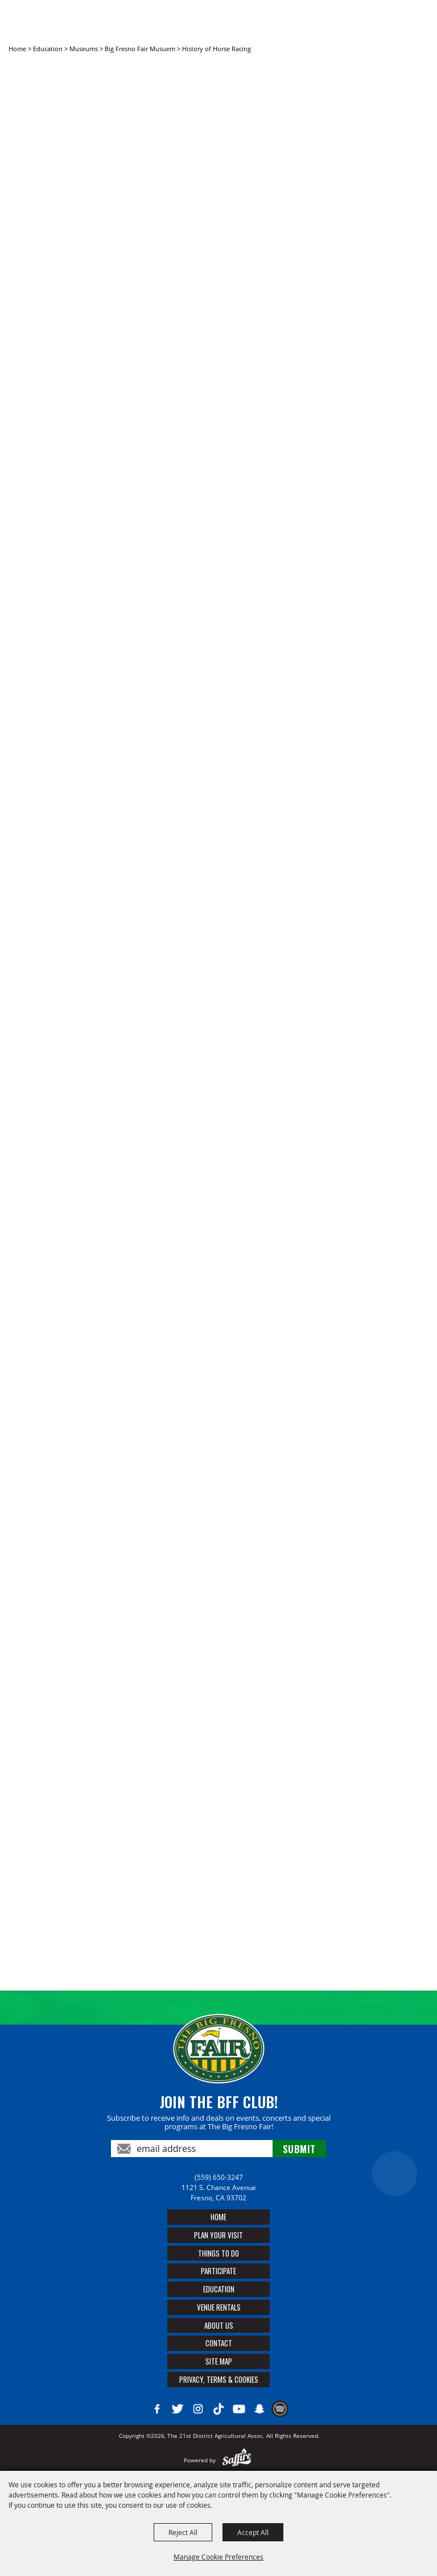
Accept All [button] (253, 2532)
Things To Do (218, 2253)
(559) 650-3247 (219, 2177)
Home (17, 48)
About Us (218, 2325)
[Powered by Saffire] (237, 2460)
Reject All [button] (182, 2532)
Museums (83, 48)
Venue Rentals (219, 2307)
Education (48, 48)
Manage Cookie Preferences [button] (218, 2556)
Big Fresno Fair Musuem (140, 48)
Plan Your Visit (218, 2235)
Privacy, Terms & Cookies (218, 2379)
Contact (218, 2343)
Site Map (218, 2361)
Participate (218, 2270)
